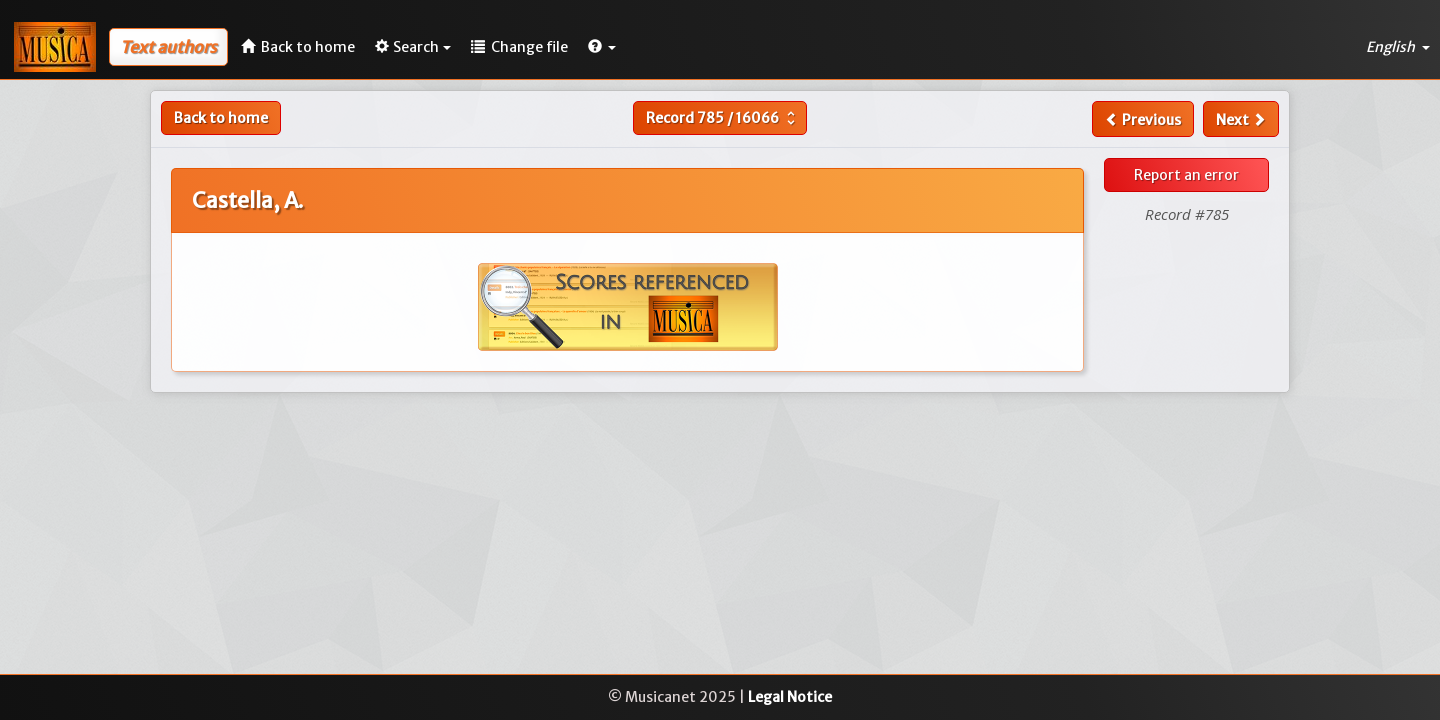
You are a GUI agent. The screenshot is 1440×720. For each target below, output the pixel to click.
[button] (602, 47)
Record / (723, 118)
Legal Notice (790, 697)
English (1398, 47)
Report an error (1186, 175)
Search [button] (413, 47)
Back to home (221, 118)
